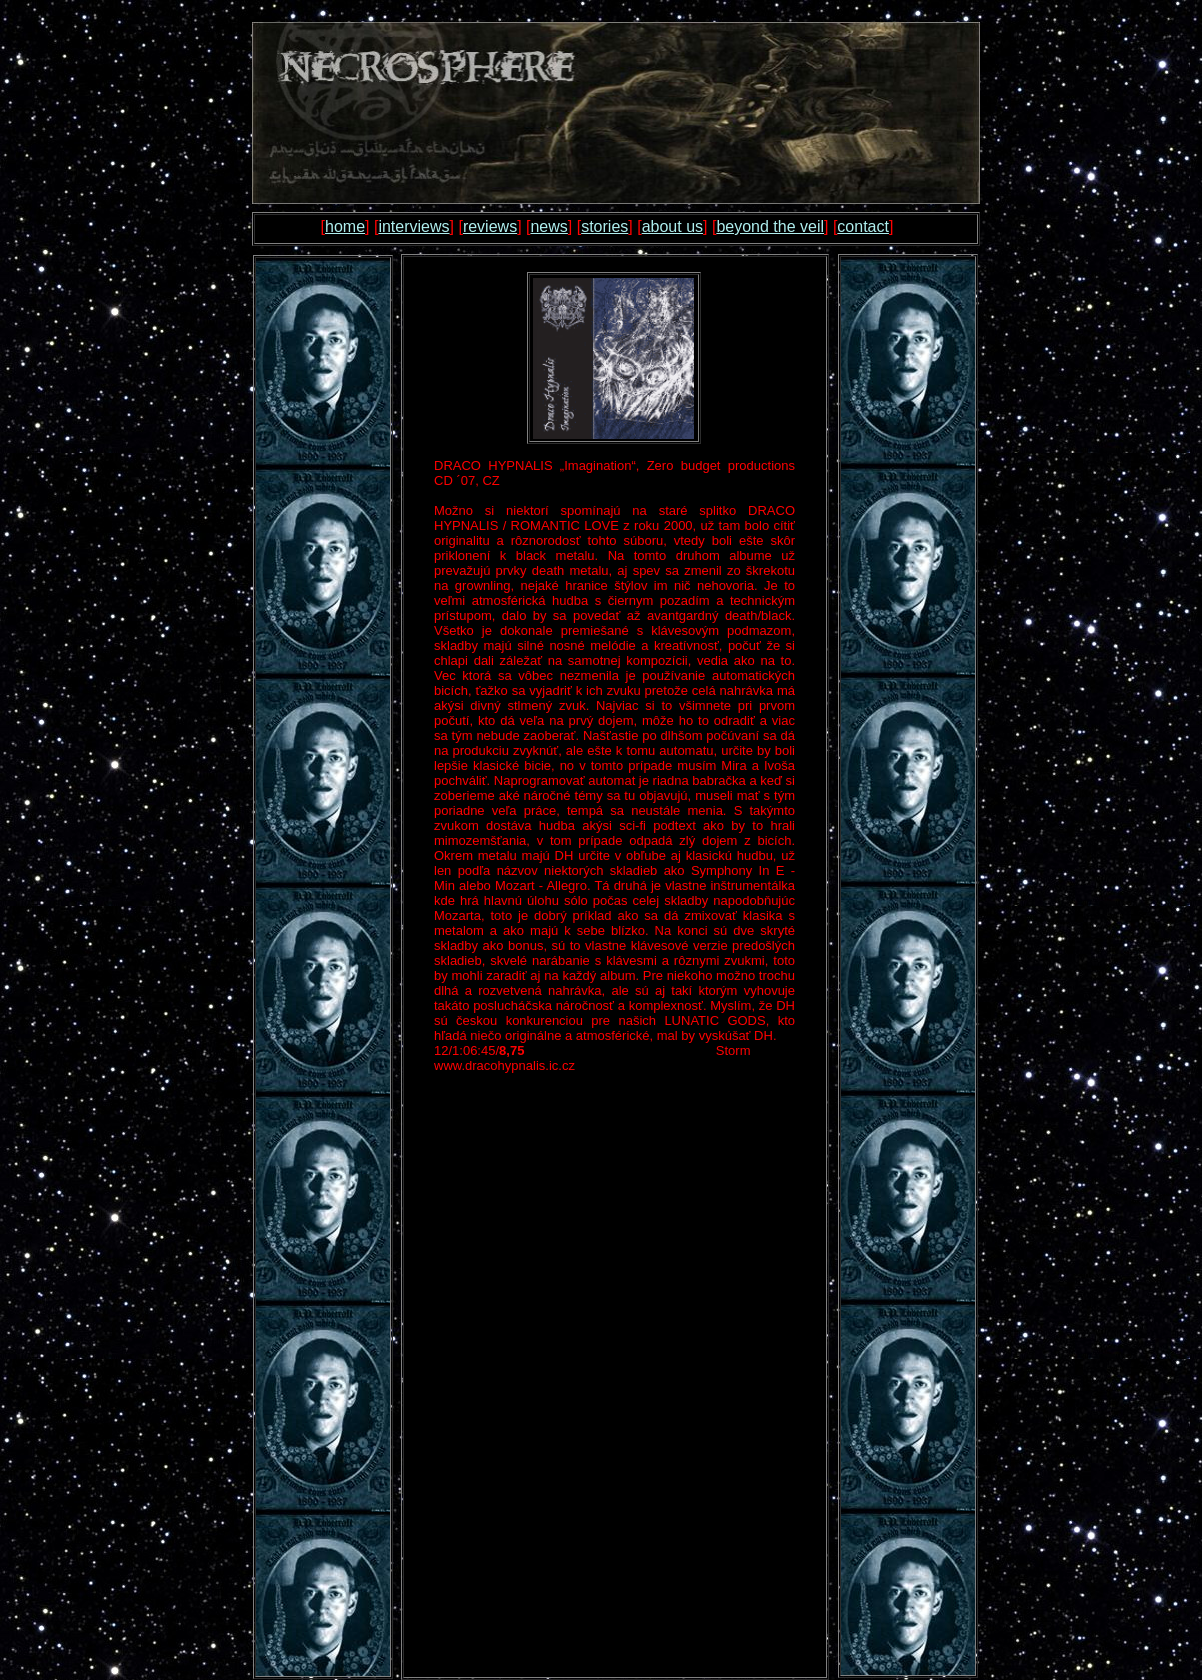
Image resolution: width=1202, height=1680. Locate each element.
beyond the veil (770, 226)
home (345, 226)
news (548, 226)
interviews (413, 226)
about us (672, 226)
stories (604, 226)
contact (863, 226)
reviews (490, 226)
